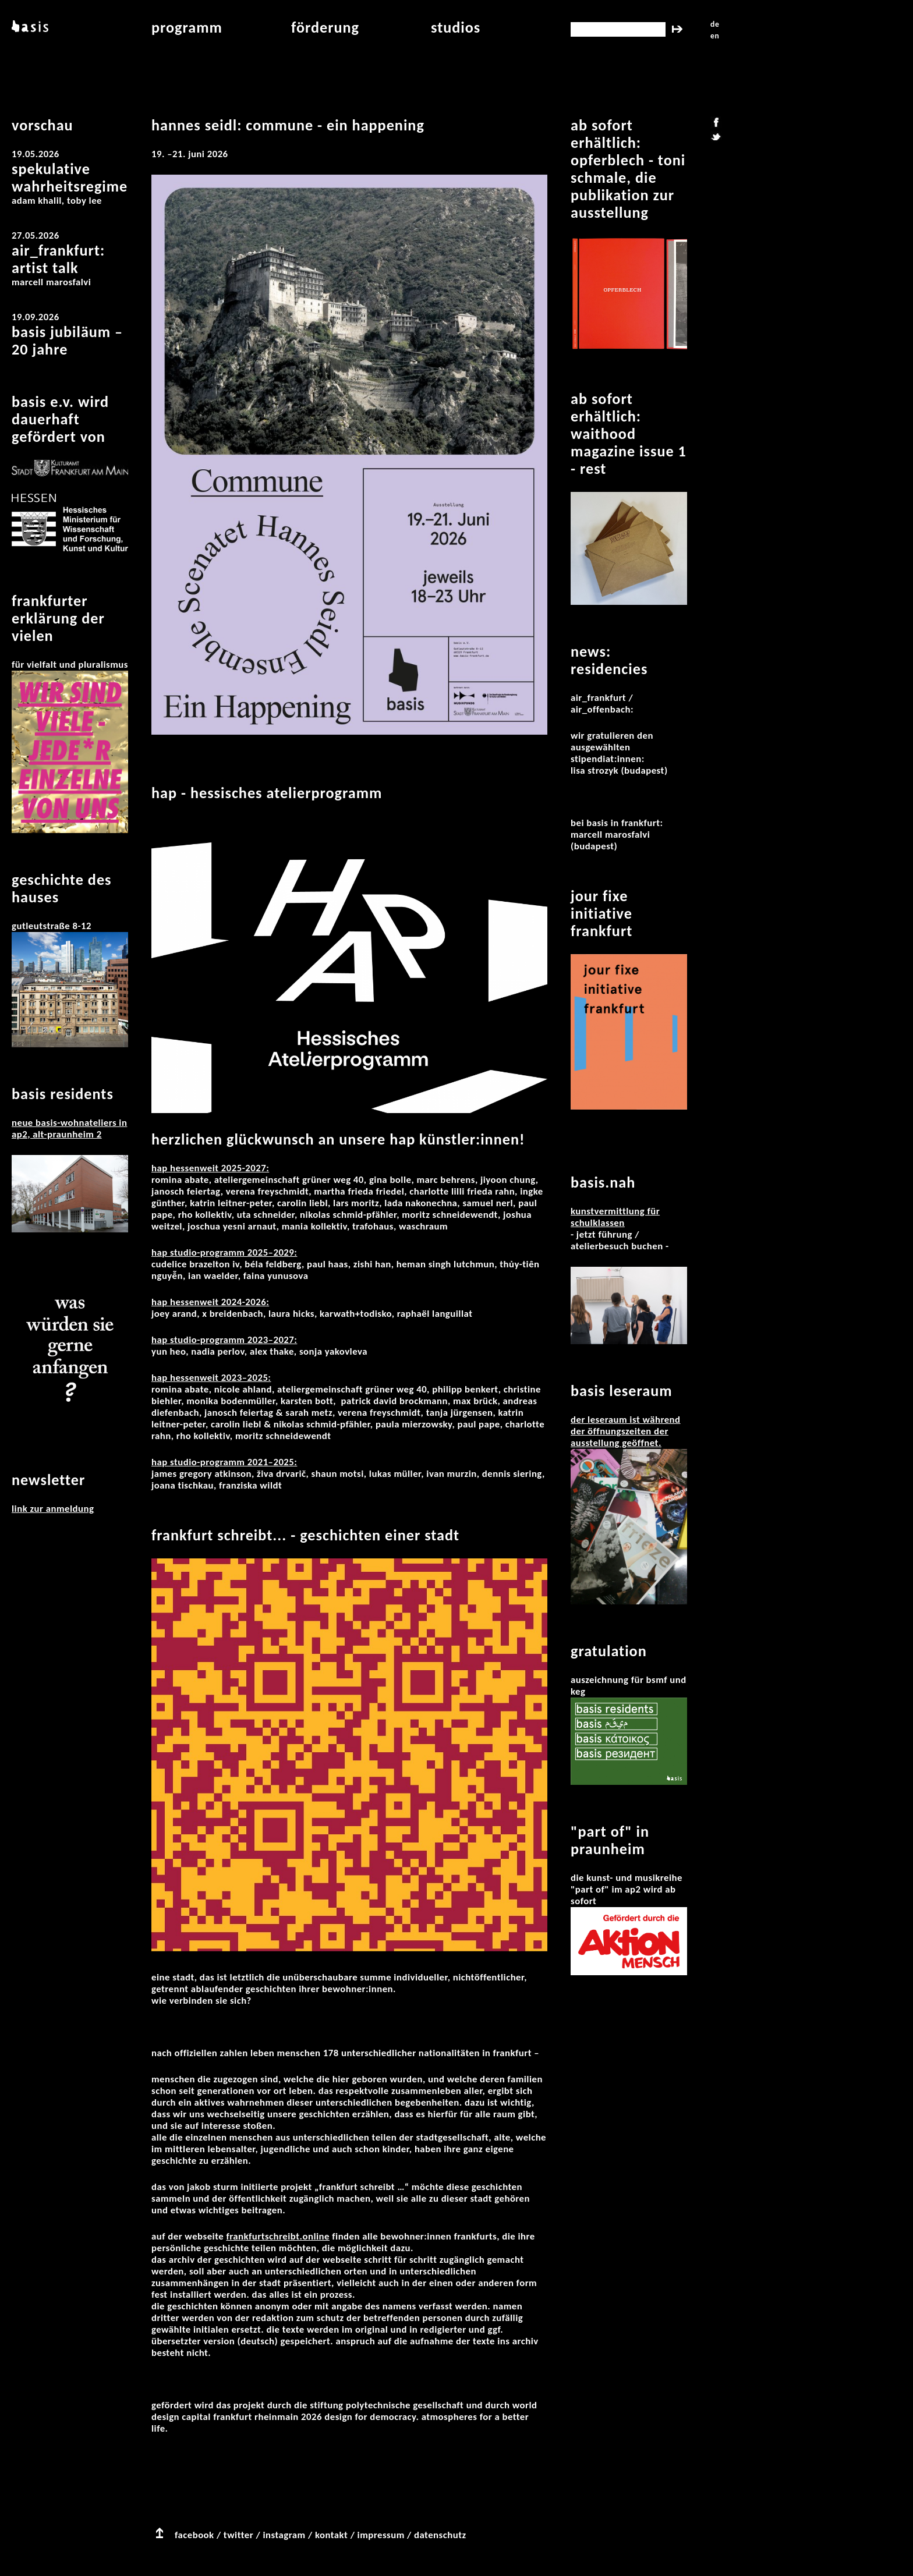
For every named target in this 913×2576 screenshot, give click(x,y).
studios (455, 27)
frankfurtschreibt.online (278, 2236)
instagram (284, 2535)
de (714, 24)
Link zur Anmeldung (53, 1509)
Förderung (325, 27)
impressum (381, 2535)
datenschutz (440, 2535)
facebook (194, 2535)
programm (186, 27)
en (714, 36)
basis (29, 27)
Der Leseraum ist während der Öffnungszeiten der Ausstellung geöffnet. (626, 1431)
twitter (238, 2535)
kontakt (331, 2535)
